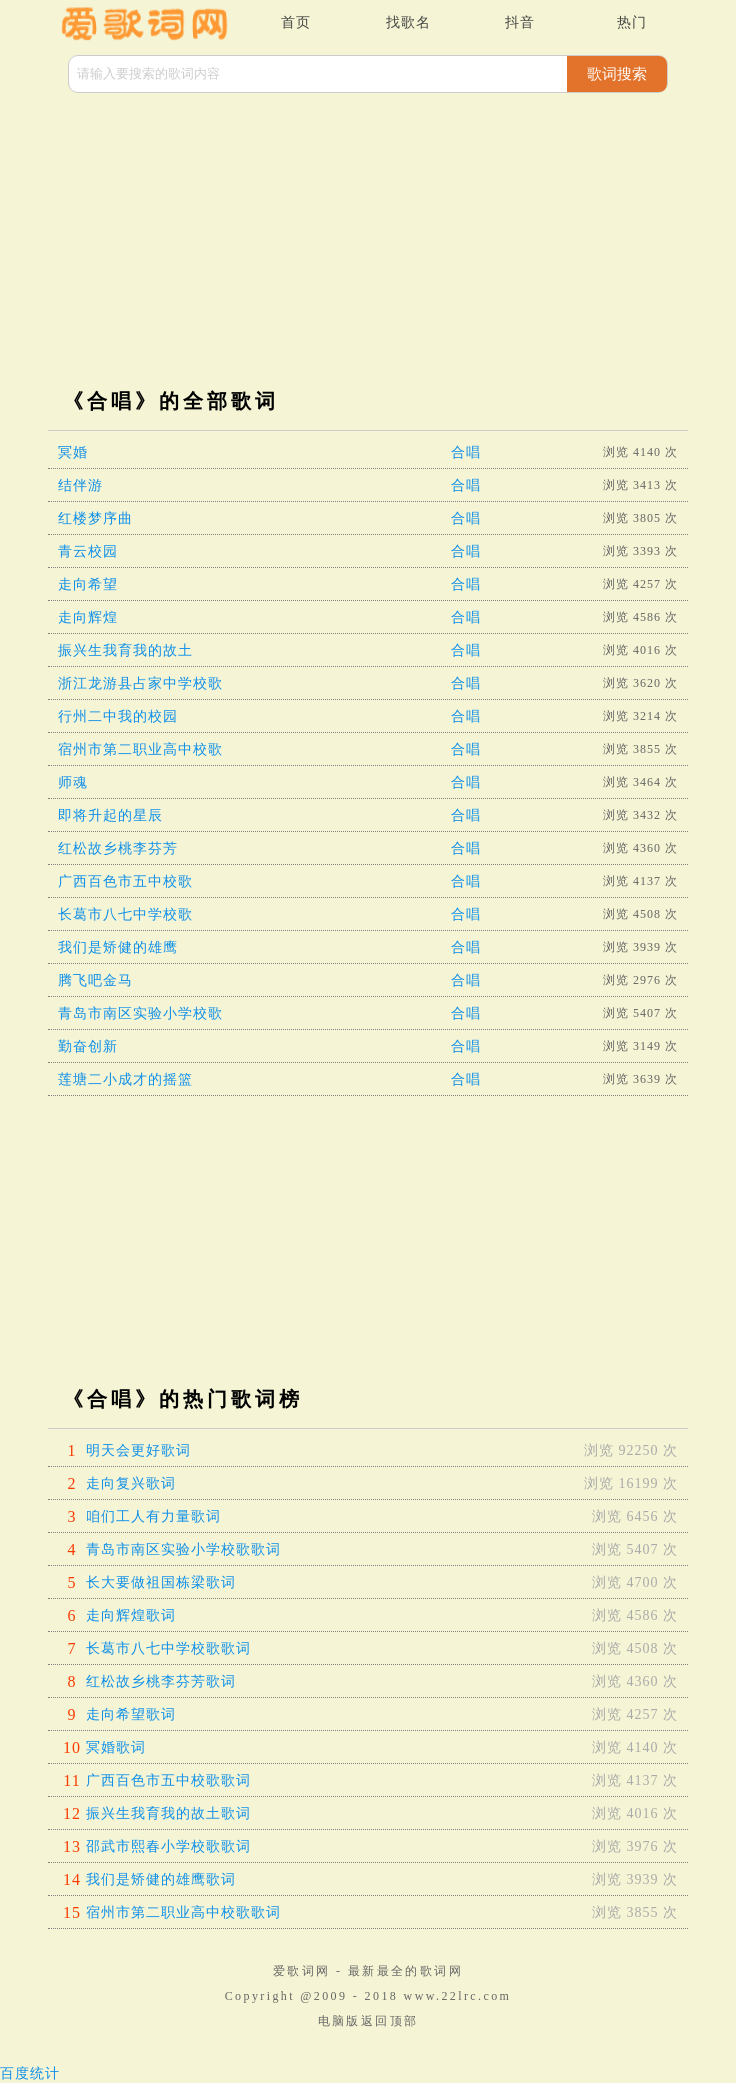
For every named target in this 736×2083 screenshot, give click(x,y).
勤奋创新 (88, 1046)
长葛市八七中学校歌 (125, 914)
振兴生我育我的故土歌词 (168, 1813)
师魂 (73, 782)
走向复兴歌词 (131, 1483)
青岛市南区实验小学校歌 (140, 1013)
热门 (632, 22)
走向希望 (88, 584)
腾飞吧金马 (95, 980)
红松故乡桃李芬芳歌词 (161, 1681)
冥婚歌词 (116, 1747)
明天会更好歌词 (138, 1450)
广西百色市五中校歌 (125, 881)
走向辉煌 (88, 617)
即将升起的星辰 (110, 815)
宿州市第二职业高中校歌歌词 (183, 1912)
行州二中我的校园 (118, 716)
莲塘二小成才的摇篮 (125, 1079)
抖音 (520, 22)
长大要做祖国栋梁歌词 (161, 1582)
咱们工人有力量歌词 (153, 1516)
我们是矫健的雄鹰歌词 (161, 1879)
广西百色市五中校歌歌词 (168, 1780)
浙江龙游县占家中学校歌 (140, 683)
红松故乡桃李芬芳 (118, 848)
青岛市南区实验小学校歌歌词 (183, 1549)
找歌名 (408, 22)
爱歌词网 (302, 1971)
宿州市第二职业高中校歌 (140, 749)
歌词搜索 (617, 73)
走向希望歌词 (131, 1714)
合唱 (466, 452)
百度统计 (30, 2073)
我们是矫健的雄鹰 (118, 947)
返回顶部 (390, 2021)
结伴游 (80, 485)
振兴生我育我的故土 (125, 650)
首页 (296, 22)
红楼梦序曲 (95, 518)
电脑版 (339, 2021)
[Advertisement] (368, 243)
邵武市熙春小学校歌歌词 (168, 1846)
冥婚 (73, 452)
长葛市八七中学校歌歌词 (168, 1648)
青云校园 (88, 551)
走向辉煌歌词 (131, 1615)
